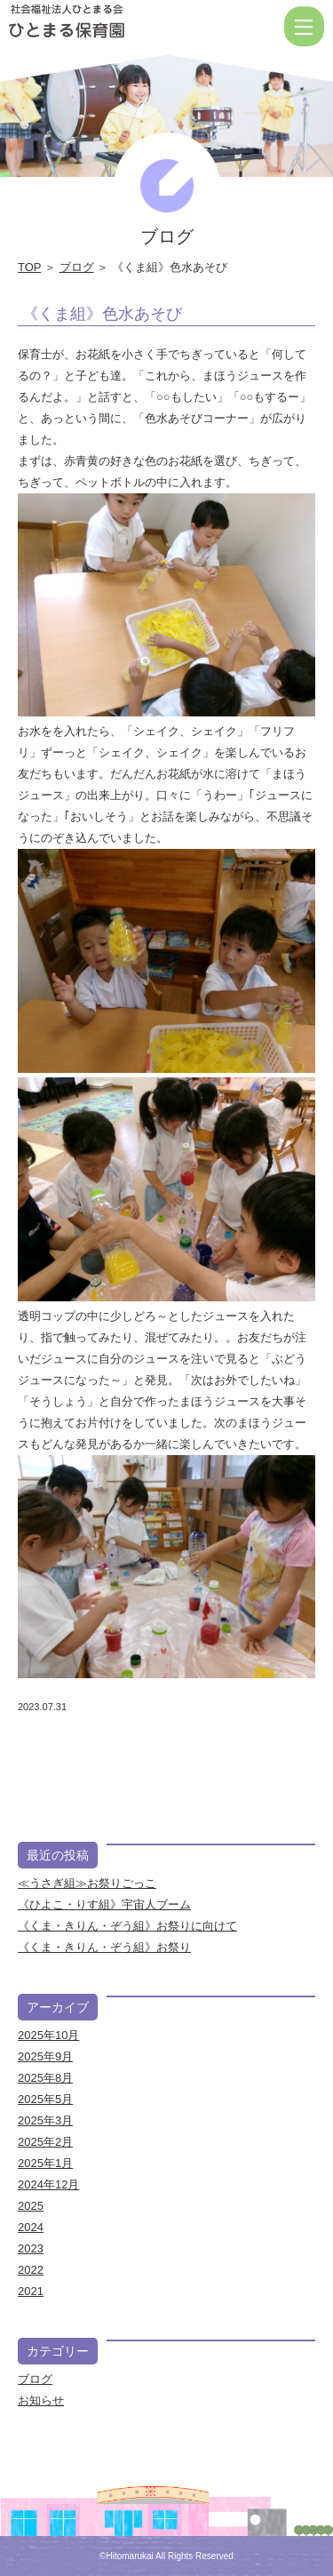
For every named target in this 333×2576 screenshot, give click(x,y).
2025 (31, 2205)
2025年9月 (45, 2056)
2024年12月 (48, 2184)
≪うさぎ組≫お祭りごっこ (87, 1883)
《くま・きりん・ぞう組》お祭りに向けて (127, 1925)
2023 (31, 2248)
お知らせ (41, 2400)
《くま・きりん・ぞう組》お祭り (104, 1947)
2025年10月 (48, 2035)
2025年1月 (45, 2163)
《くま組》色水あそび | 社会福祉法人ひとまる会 (123, 26)
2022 (31, 2269)
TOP (29, 267)
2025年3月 (45, 2120)
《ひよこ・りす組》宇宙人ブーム (104, 1904)
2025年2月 (45, 2141)
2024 (31, 2227)
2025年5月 (45, 2099)
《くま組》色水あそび (102, 314)
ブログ (76, 267)
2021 (31, 2291)
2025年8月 (45, 2077)
